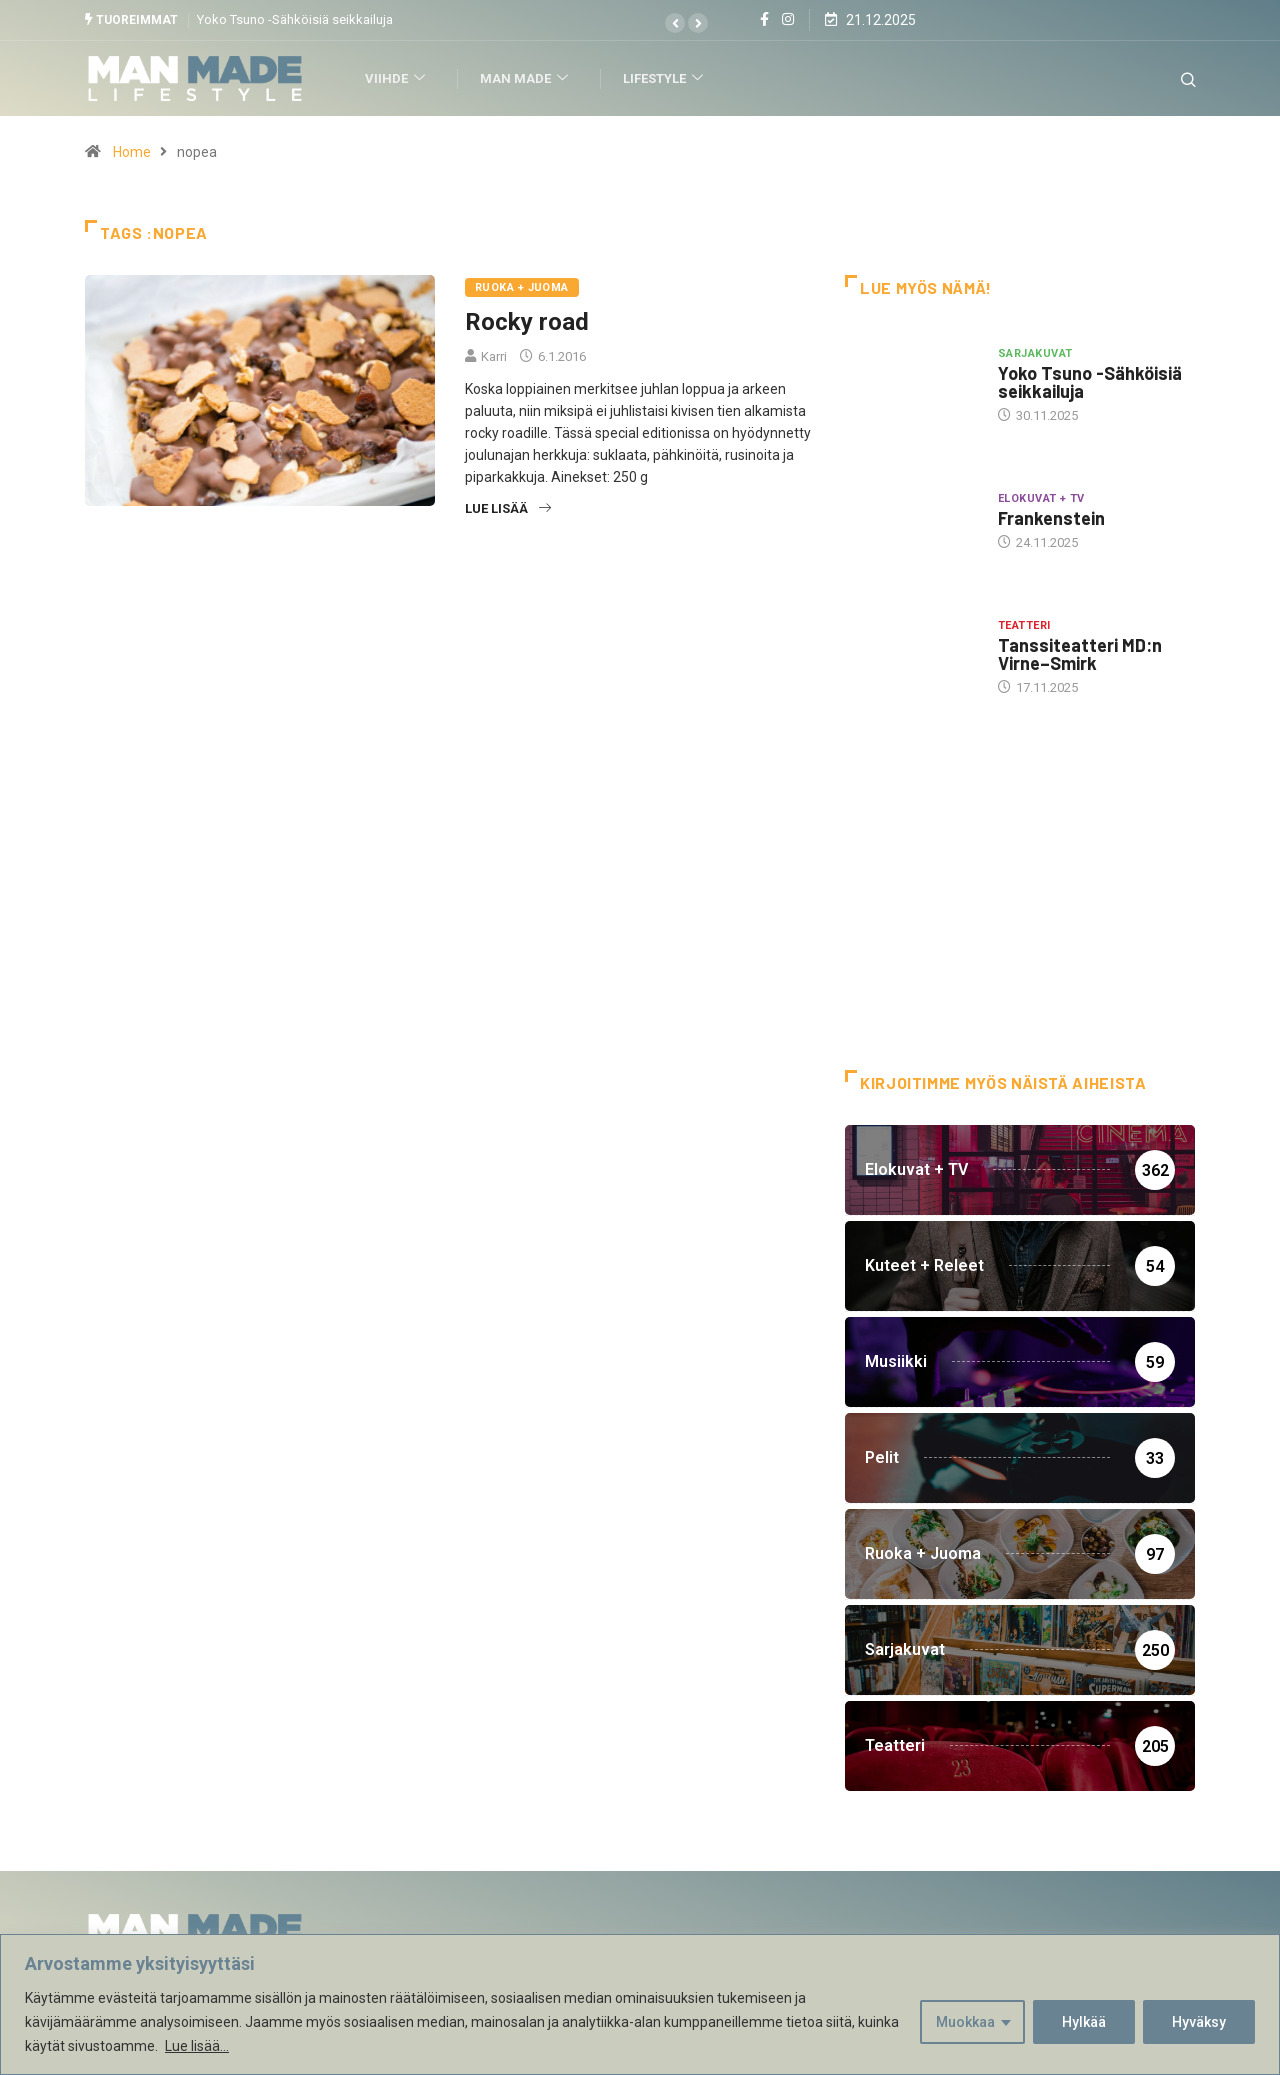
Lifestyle (667, 78)
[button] (675, 23)
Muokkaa (965, 2022)
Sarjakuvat (1035, 352)
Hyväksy (1199, 2022)
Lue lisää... (197, 2046)
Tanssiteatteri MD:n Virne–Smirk (1080, 654)
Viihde (399, 78)
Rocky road (527, 322)
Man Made (528, 78)
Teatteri (1024, 625)
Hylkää (1084, 2022)
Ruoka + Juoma (522, 287)
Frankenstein (1051, 518)
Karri (494, 356)
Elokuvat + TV (1041, 498)
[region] (640, 2004)
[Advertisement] (1020, 909)
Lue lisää (508, 508)
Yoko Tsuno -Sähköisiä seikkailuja (295, 19)
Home (132, 152)
